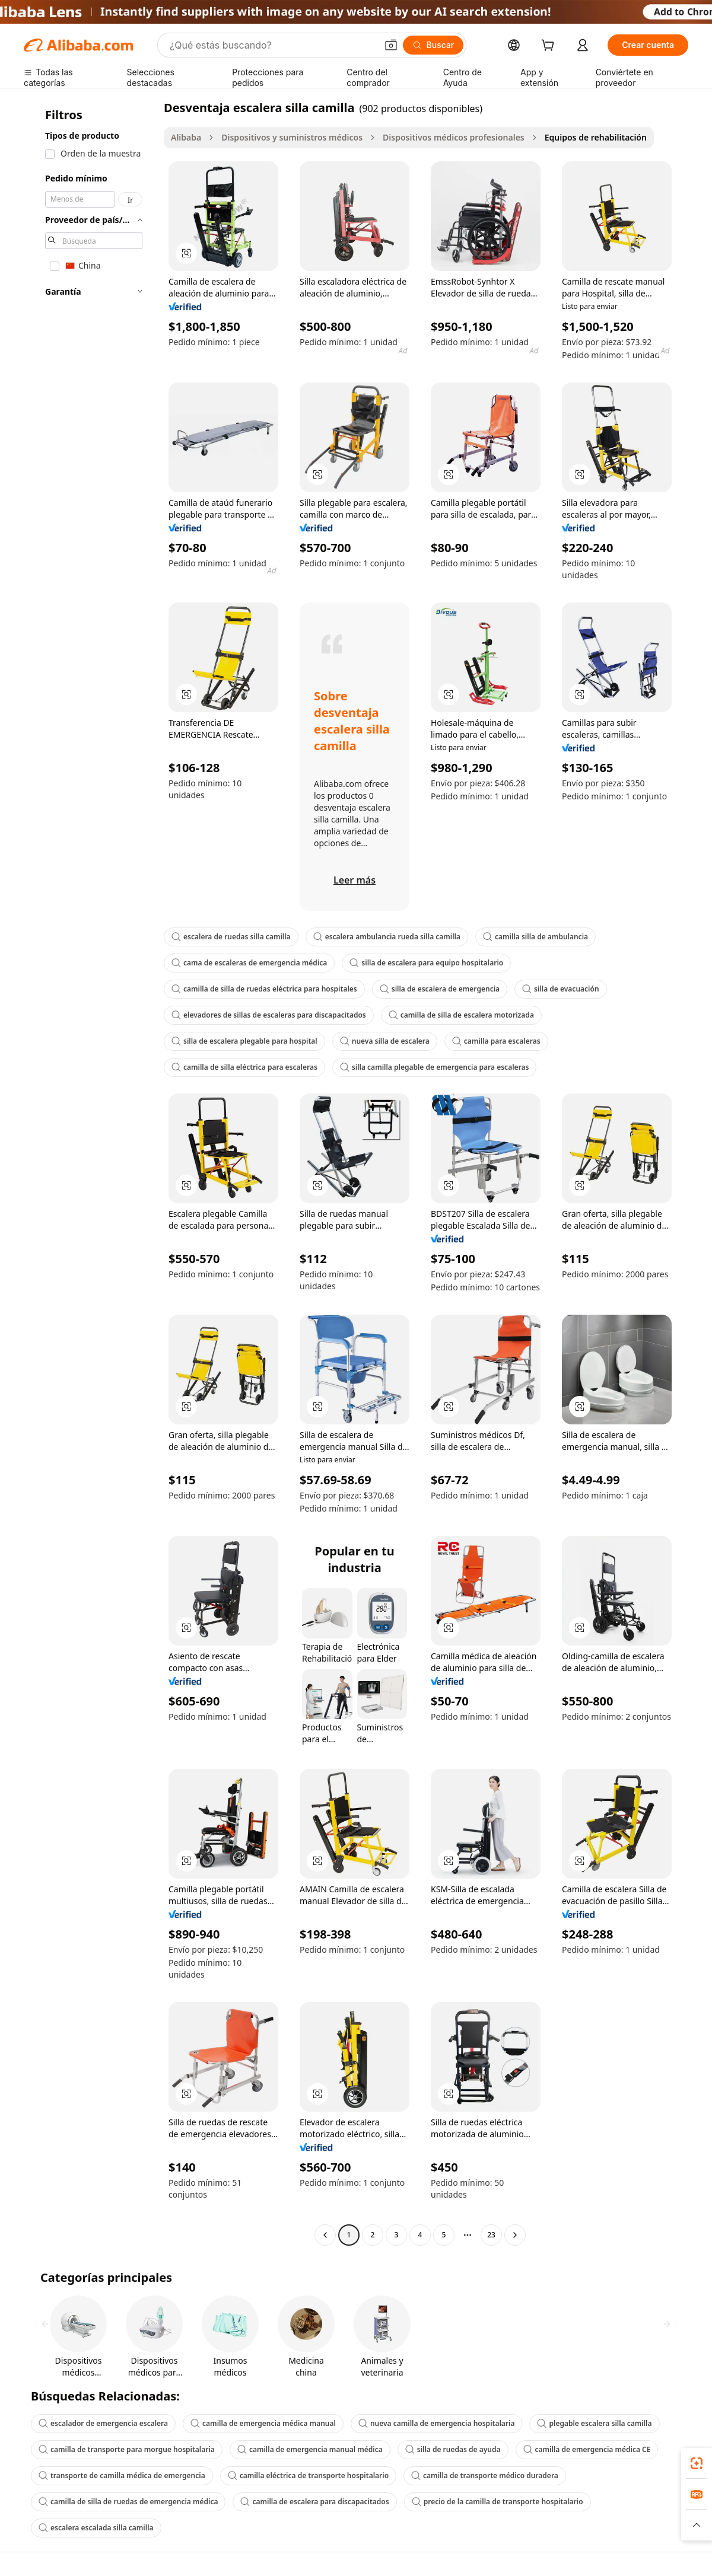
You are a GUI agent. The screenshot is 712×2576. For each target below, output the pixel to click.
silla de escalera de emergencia (440, 989)
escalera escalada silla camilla (96, 2528)
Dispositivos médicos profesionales (454, 137)
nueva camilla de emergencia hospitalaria (436, 2423)
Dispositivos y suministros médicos (292, 137)
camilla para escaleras (496, 1041)
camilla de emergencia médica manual (263, 2423)
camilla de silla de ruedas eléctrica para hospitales (264, 989)
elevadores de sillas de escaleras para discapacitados (268, 1015)
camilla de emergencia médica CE (587, 2449)
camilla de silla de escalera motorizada (461, 1015)
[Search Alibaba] (272, 45)
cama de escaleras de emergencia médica (249, 963)
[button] (391, 45)
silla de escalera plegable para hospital (244, 1041)
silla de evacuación (560, 989)
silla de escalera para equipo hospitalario (426, 963)
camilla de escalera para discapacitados (314, 2502)
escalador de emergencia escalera (103, 2423)
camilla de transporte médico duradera (484, 2475)
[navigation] (90, 1172)
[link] (696, 2463)
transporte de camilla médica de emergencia (122, 2475)
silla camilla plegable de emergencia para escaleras (434, 1067)
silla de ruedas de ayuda (453, 2449)
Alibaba (186, 137)
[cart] (550, 47)
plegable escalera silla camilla (594, 2423)
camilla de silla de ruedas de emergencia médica (128, 2502)
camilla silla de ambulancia (535, 937)
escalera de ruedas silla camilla (231, 937)
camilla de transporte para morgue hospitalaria (127, 2449)
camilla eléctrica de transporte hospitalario (308, 2475)
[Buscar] (433, 45)
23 (491, 2235)
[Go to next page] (515, 2235)
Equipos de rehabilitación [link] (596, 137)
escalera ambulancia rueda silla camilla (386, 937)
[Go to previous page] (325, 2235)
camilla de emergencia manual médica (310, 2449)
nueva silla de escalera (385, 1041)
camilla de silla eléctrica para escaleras (244, 1067)
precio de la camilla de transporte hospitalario (497, 2502)
